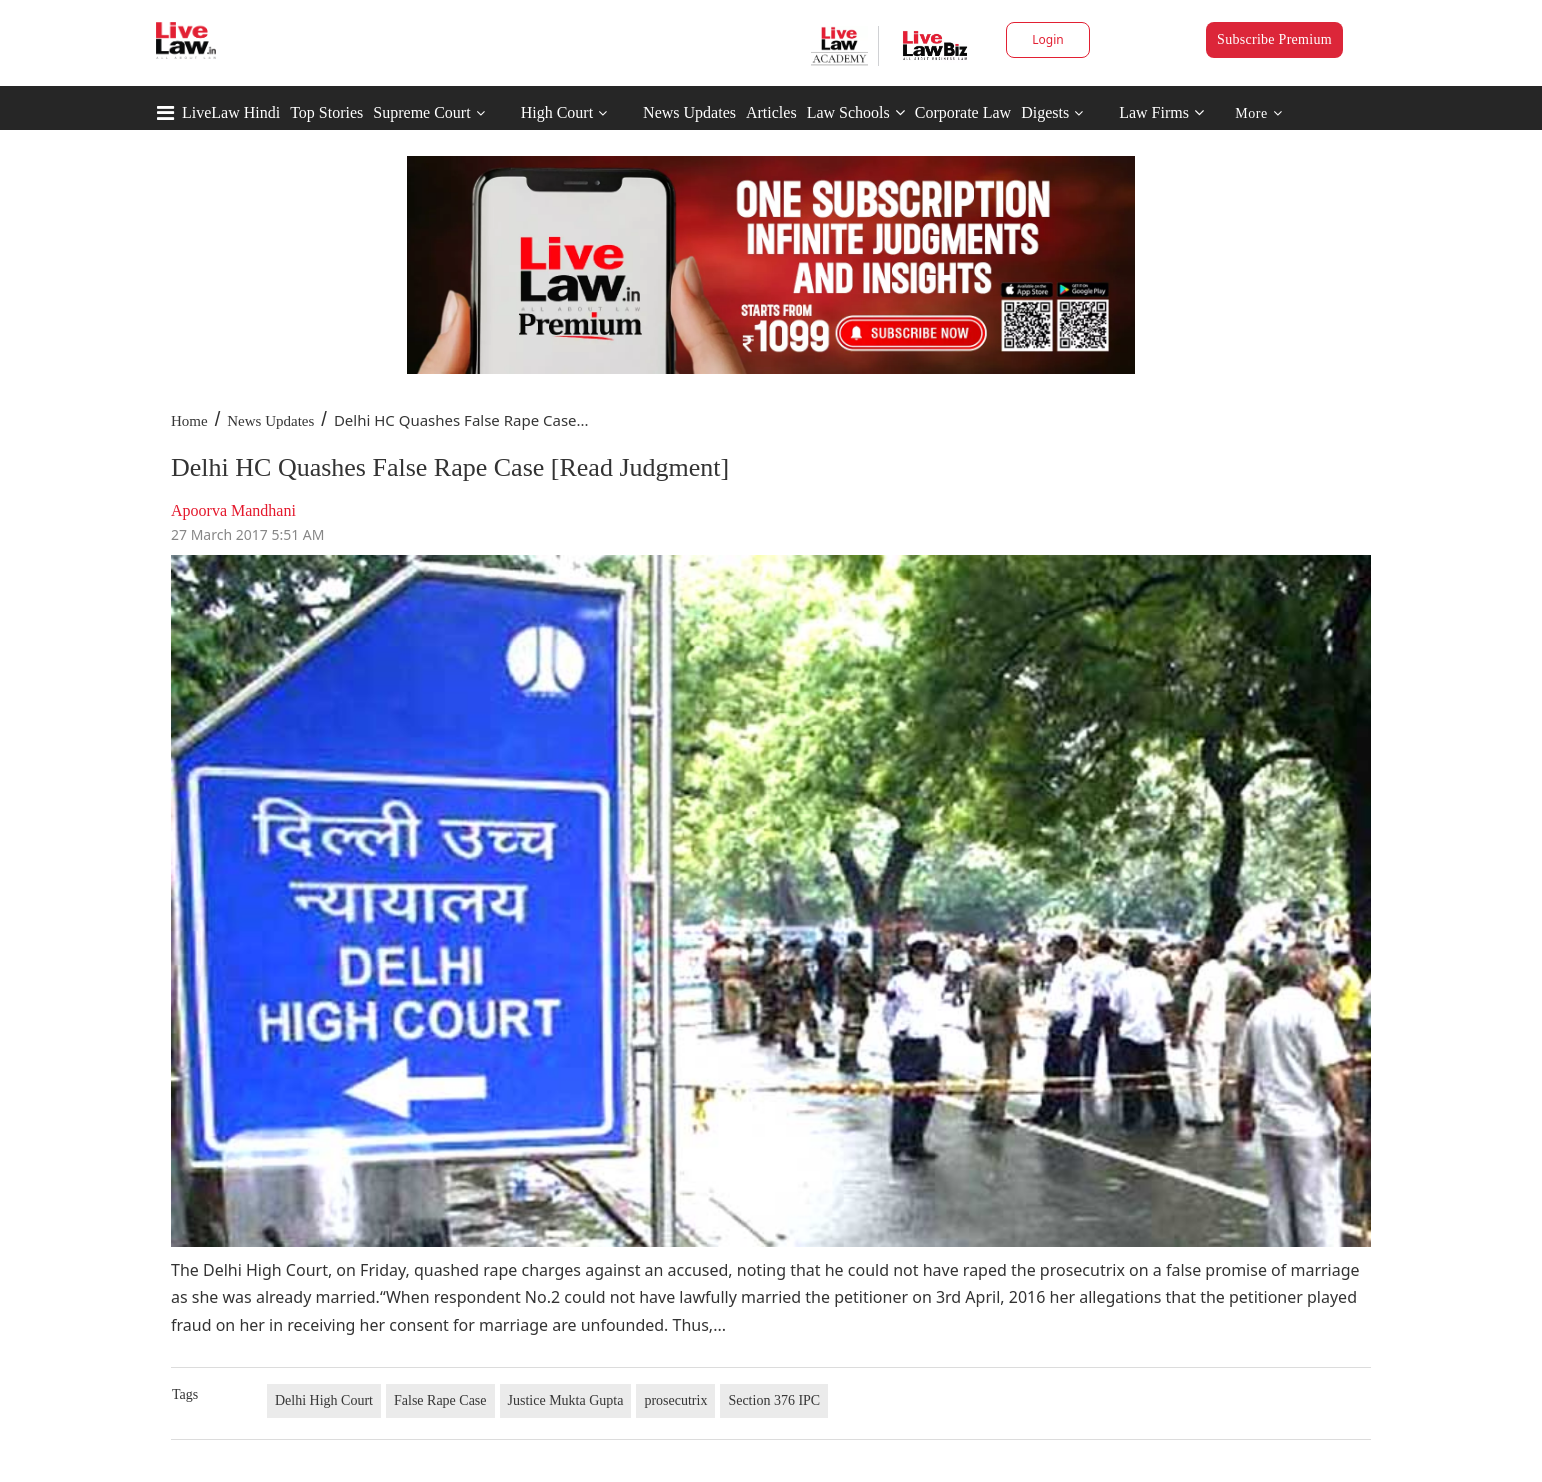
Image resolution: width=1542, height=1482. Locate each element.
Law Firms (1161, 112)
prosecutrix (675, 1400)
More (1258, 113)
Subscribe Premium (1274, 39)
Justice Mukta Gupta (566, 1400)
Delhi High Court (324, 1400)
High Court (557, 112)
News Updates (689, 112)
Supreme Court (421, 112)
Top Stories (326, 112)
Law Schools (856, 112)
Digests (1045, 112)
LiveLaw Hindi (231, 112)
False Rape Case (440, 1400)
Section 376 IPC (774, 1400)
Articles (771, 112)
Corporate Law (963, 112)
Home (189, 421)
